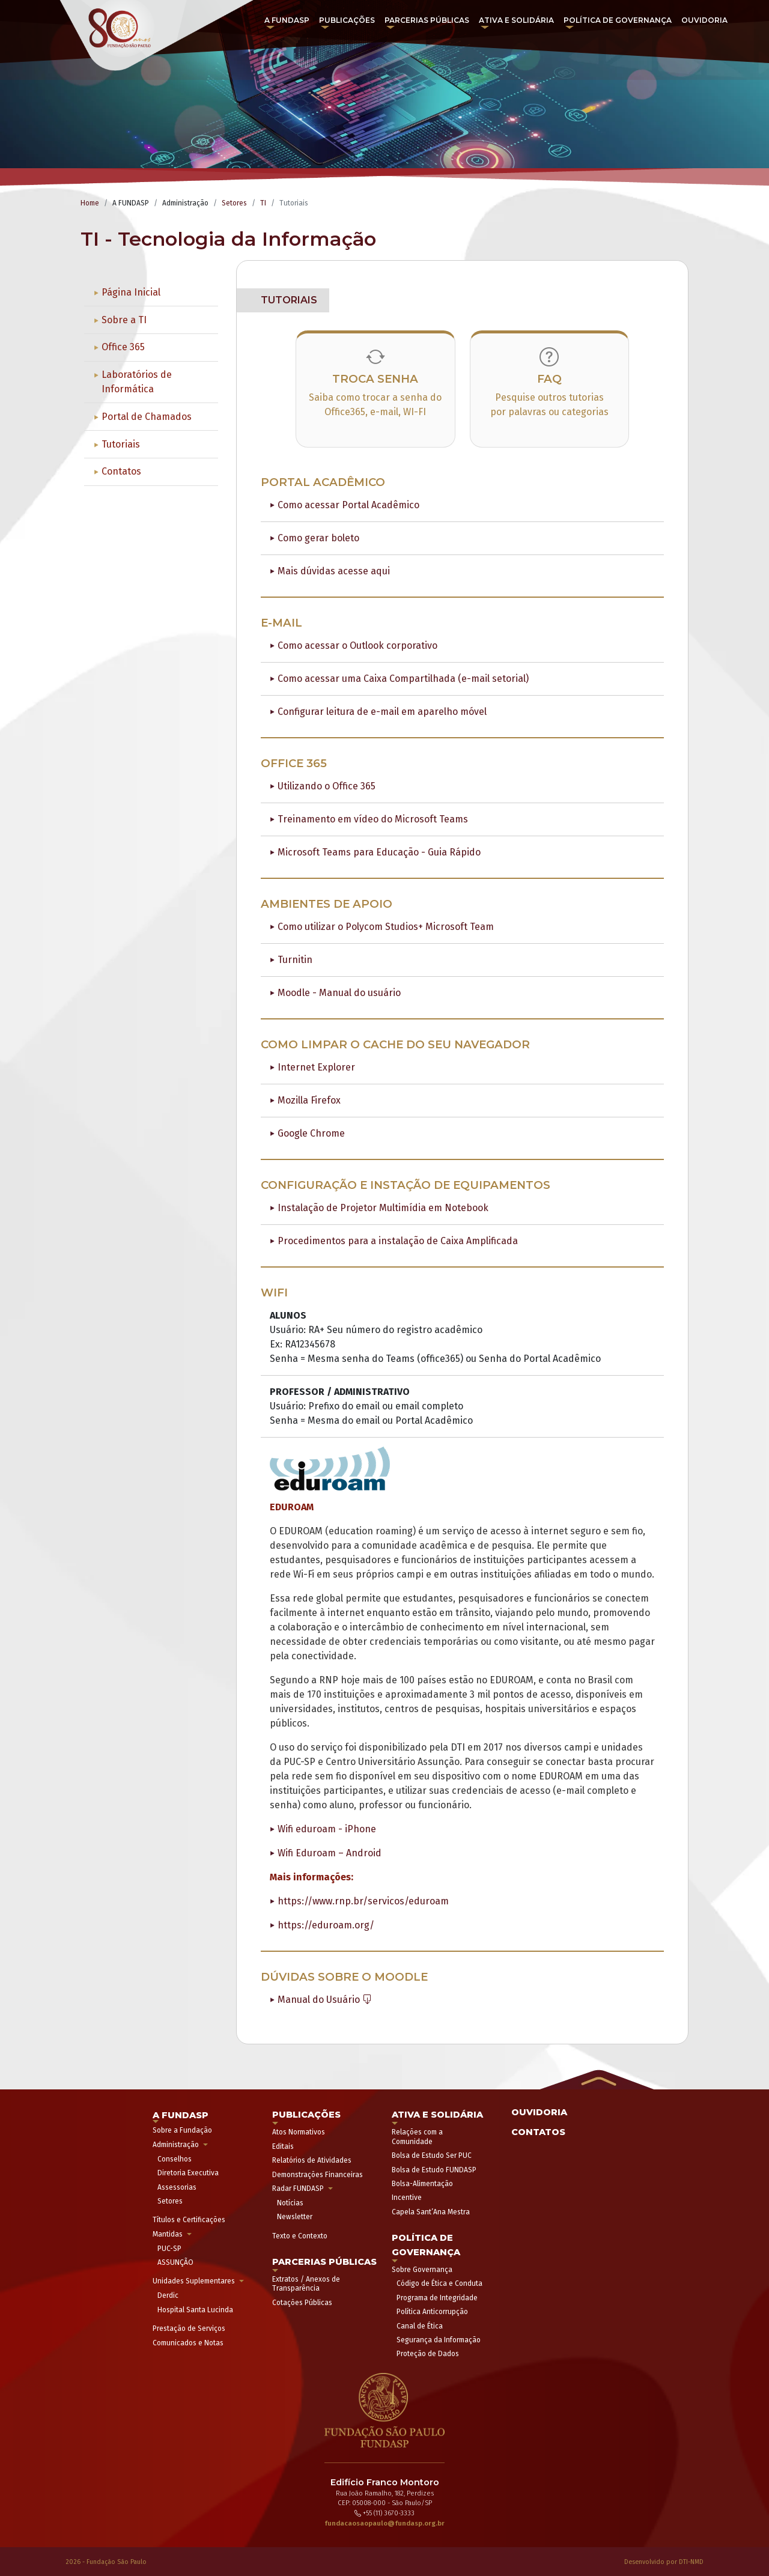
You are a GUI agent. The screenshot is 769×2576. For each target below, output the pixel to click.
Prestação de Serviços (189, 2328)
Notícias (290, 2203)
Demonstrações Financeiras (317, 2174)
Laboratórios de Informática (137, 382)
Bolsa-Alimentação (422, 2184)
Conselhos (174, 2159)
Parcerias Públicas (426, 20)
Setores (234, 203)
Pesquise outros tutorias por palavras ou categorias (549, 405)
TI (263, 203)
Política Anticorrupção (432, 2311)
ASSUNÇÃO (175, 2262)
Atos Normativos (298, 2132)
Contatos (121, 471)
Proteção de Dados (428, 2354)
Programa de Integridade (437, 2298)
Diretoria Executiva (188, 2173)
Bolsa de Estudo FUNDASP (434, 2170)
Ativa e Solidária (516, 20)
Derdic (167, 2295)
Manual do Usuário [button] (325, 1999)
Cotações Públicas (302, 2302)
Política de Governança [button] (618, 20)
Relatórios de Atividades (311, 2160)
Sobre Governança (422, 2269)
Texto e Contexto (299, 2236)
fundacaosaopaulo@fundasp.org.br (384, 2523)
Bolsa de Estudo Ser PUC (432, 2155)
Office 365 (123, 347)
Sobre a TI (124, 320)
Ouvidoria (704, 20)
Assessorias (176, 2187)
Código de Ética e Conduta (439, 2283)
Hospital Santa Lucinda (195, 2310)
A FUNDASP (286, 20)
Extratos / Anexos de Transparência (306, 2283)
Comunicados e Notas (188, 2343)
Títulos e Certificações (189, 2220)
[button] (597, 2079)
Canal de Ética (420, 2326)
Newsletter (294, 2217)
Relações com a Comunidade (417, 2136)
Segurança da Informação (439, 2340)
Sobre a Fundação (182, 2130)
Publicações (347, 20)
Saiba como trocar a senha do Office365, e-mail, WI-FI (375, 405)
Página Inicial (131, 292)
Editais (283, 2146)
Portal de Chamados (147, 416)
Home (90, 203)
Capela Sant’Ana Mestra (431, 2212)
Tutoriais (121, 444)
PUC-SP (169, 2248)
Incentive (407, 2197)
